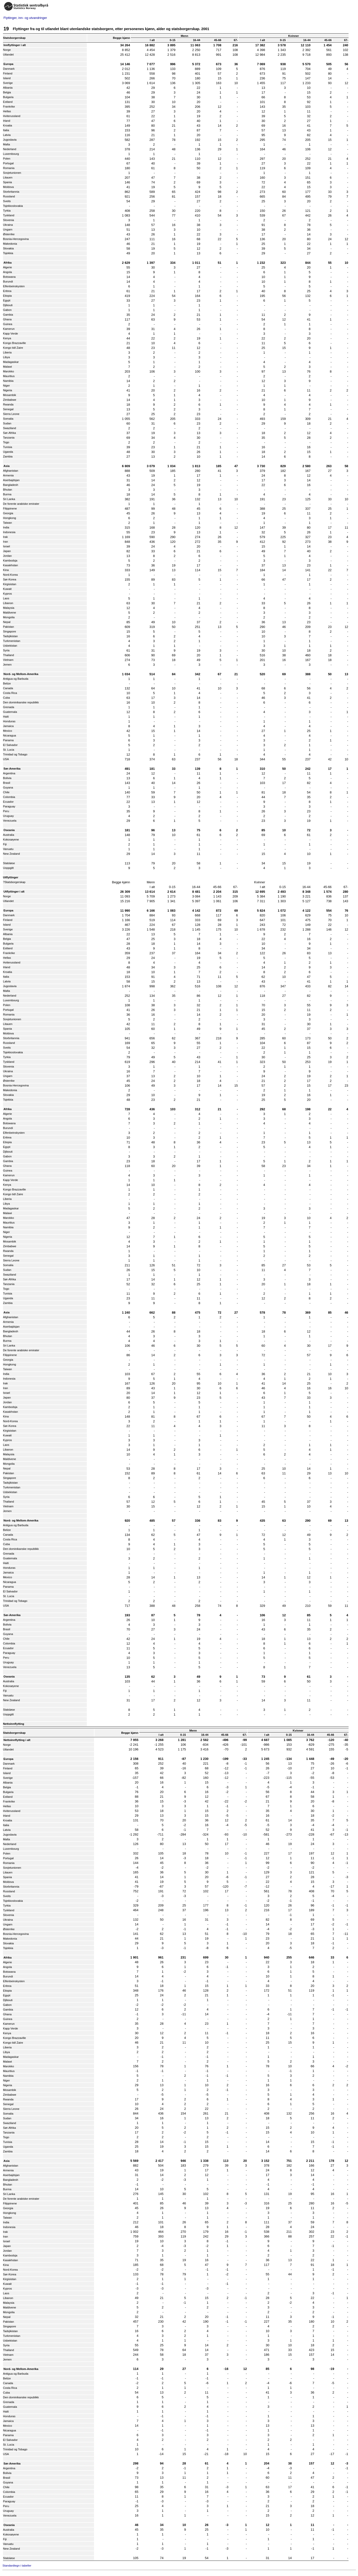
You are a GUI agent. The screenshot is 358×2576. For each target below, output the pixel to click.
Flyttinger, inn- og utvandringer (25, 18)
